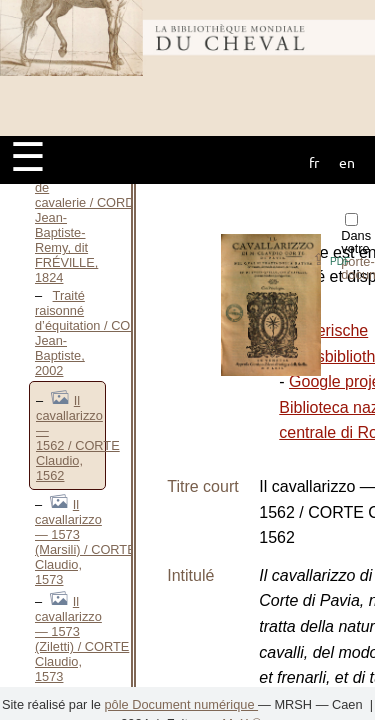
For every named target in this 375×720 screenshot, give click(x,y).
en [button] (347, 162)
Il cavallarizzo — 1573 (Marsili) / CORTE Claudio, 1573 (85, 542)
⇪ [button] (331, 259)
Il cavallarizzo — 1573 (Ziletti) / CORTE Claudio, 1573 (82, 639)
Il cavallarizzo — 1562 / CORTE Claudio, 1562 (78, 438)
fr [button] (314, 162)
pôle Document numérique (181, 704)
